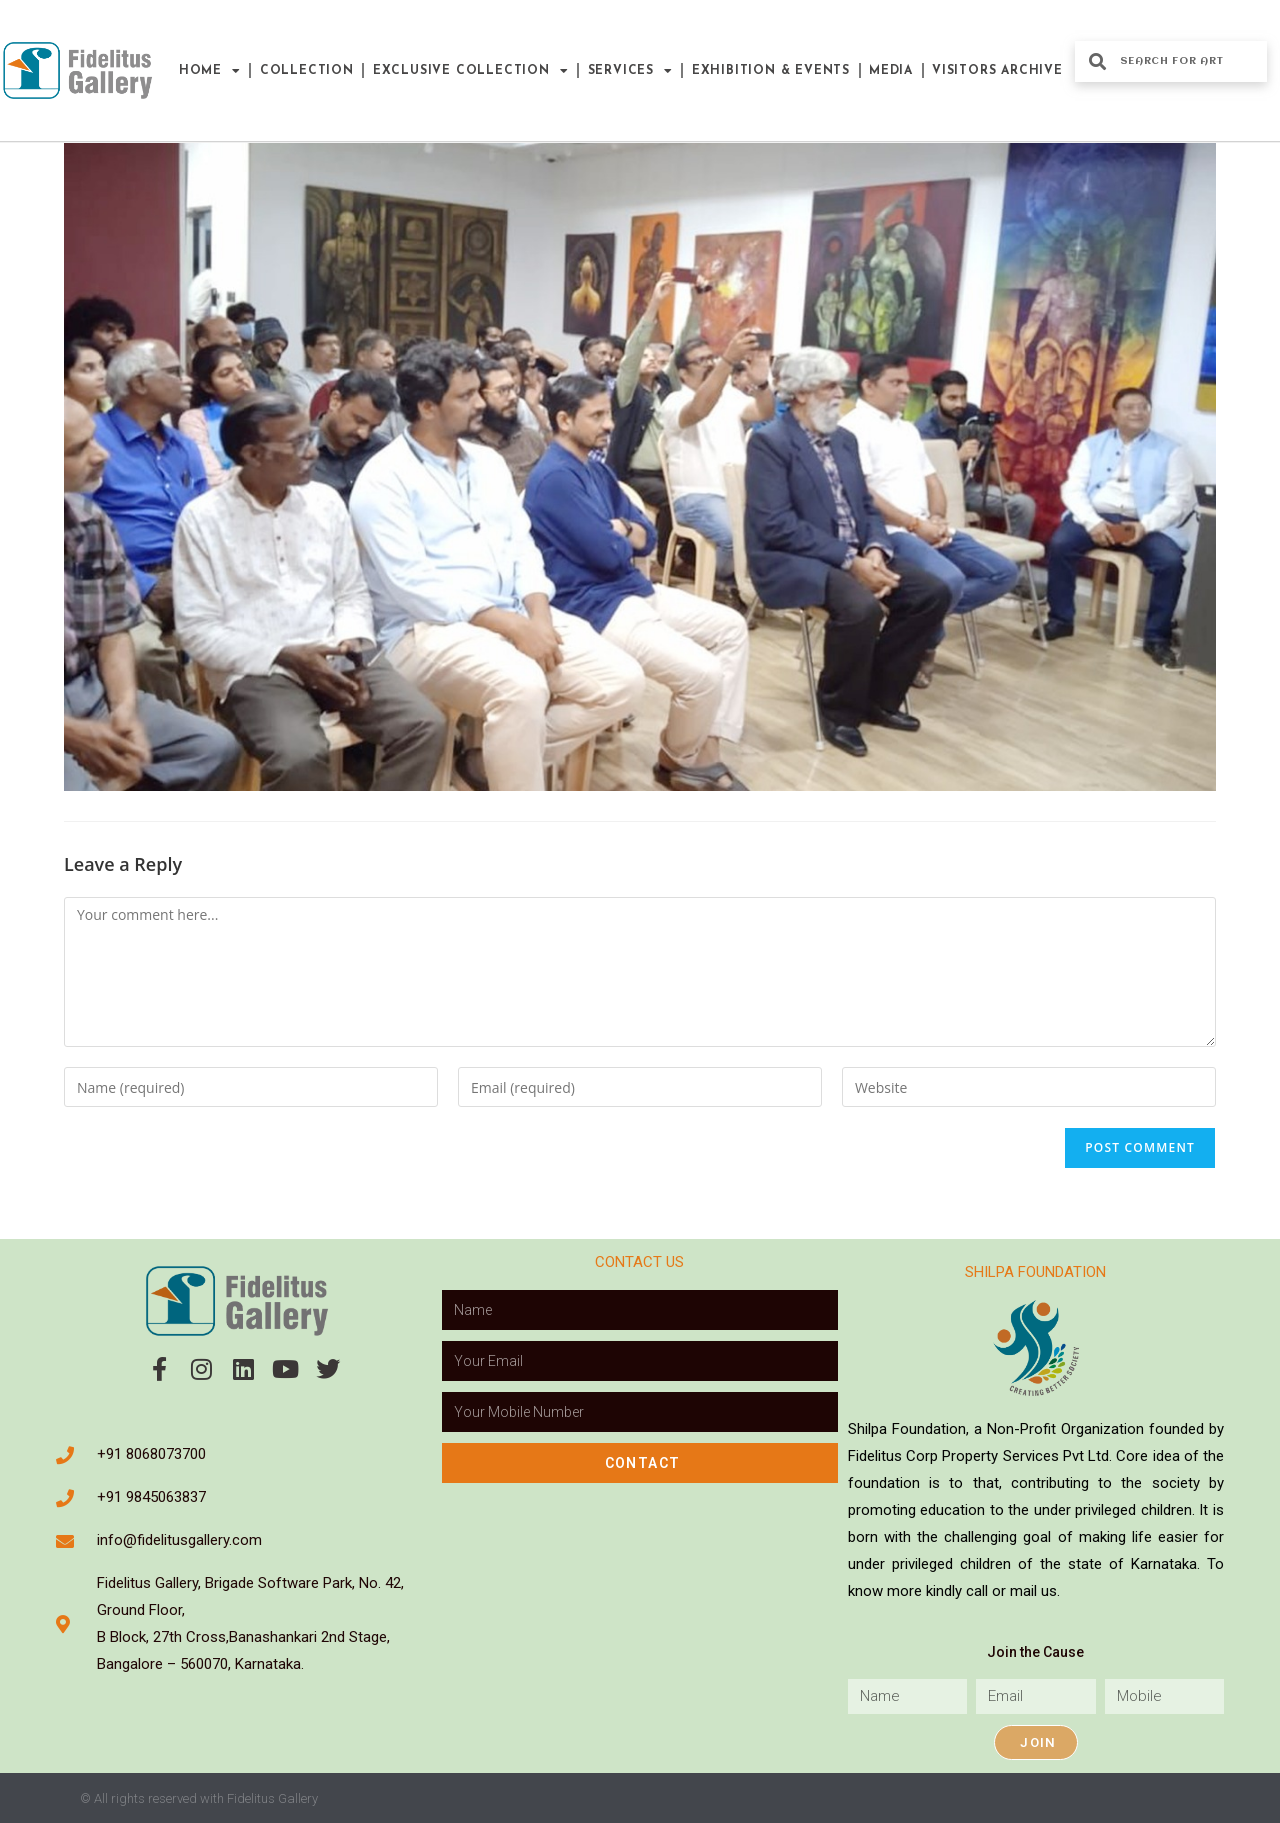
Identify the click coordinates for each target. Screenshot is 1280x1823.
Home (210, 71)
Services (630, 71)
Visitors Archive (997, 71)
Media (891, 71)
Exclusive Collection (471, 71)
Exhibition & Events (771, 71)
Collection (307, 71)
